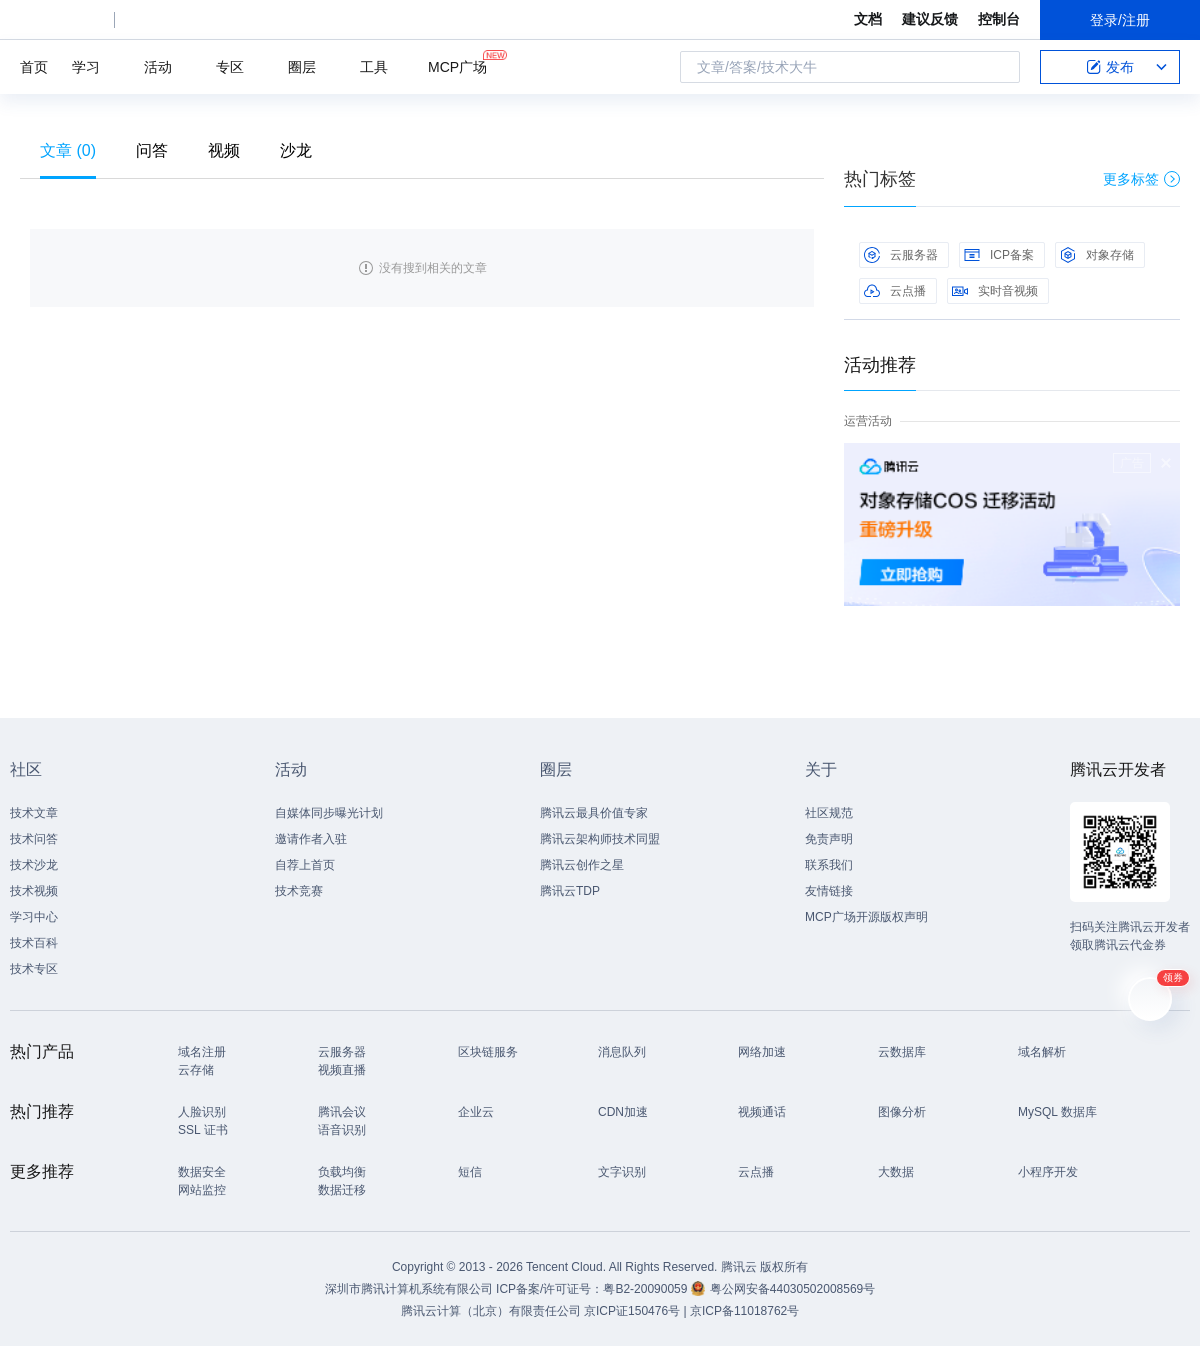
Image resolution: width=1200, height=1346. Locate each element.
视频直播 (342, 1070)
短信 (470, 1172)
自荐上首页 (305, 865)
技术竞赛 (299, 891)
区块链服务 (488, 1052)
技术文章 (34, 813)
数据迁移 (342, 1190)
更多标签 (1141, 179)
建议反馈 (930, 19)
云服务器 (901, 255)
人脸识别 (202, 1112)
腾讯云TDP (570, 891)
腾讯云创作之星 (582, 865)
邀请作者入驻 (311, 839)
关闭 (1166, 463)
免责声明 (829, 839)
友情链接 (829, 891)
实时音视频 (995, 291)
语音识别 (342, 1130)
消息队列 (622, 1052)
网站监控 (202, 1190)
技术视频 (34, 891)
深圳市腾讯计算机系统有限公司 (409, 1289)
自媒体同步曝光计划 (329, 813)
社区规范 (829, 813)
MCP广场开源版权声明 (866, 917)
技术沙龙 (34, 865)
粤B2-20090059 (646, 1289)
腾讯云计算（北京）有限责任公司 (491, 1311)
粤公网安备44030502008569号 (792, 1289)
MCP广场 (457, 65)
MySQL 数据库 (1057, 1112)
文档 (868, 19)
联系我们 (829, 865)
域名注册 (202, 1052)
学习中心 (34, 917)
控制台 (999, 19)
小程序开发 (1048, 1172)
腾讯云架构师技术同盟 (600, 839)
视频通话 (762, 1112)
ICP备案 (999, 255)
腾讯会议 (342, 1112)
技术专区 (34, 969)
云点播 (895, 291)
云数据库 (902, 1052)
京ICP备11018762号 (744, 1311)
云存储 (196, 1070)
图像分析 (902, 1112)
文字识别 (622, 1172)
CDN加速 (623, 1112)
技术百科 (34, 943)
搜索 (999, 67)
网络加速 (762, 1052)
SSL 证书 (203, 1130)
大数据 (896, 1172)
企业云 (476, 1112)
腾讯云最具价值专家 (594, 813)
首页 (34, 67)
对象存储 (1097, 255)
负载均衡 (342, 1172)
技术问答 (34, 839)
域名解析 (1042, 1052)
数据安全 (202, 1172)
